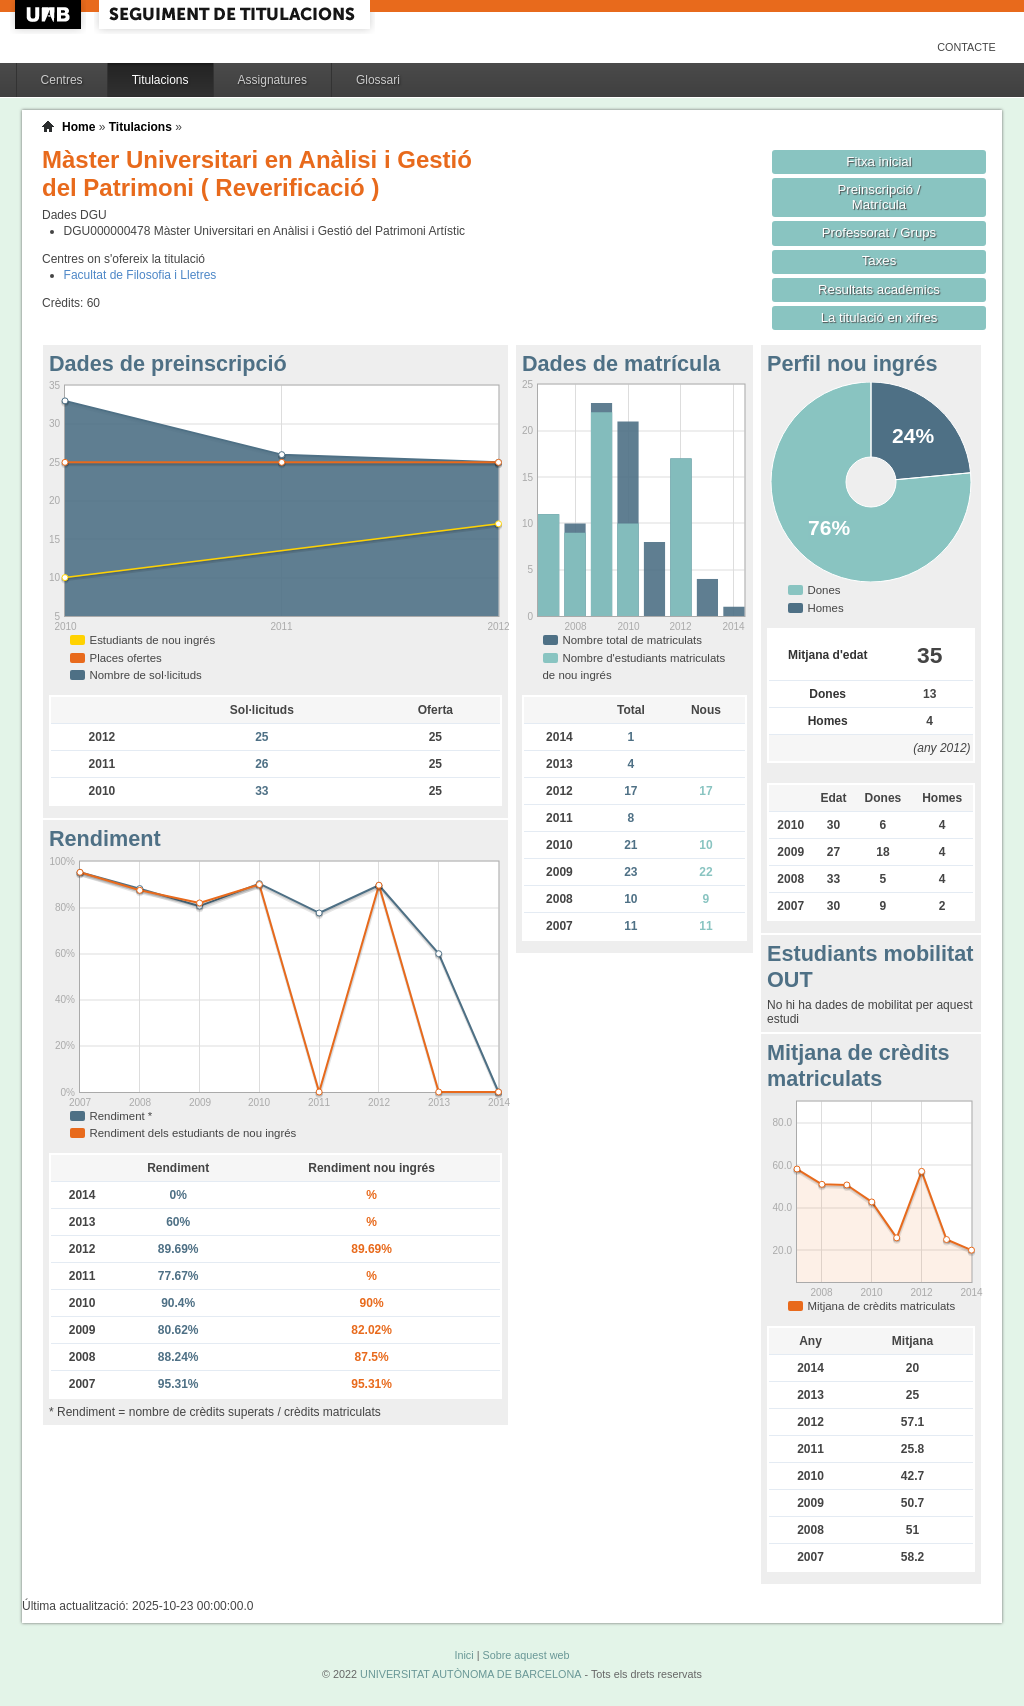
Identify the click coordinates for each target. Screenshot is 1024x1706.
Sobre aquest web (525, 1655)
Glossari (378, 80)
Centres (62, 80)
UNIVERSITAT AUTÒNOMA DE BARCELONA (470, 1674)
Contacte (966, 47)
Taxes (879, 260)
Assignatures (272, 80)
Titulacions (160, 80)
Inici (463, 1655)
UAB (50, 14)
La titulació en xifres (879, 317)
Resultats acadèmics (879, 289)
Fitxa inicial (878, 161)
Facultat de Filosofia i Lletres (140, 275)
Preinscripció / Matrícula (879, 197)
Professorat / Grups (879, 232)
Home (78, 127)
